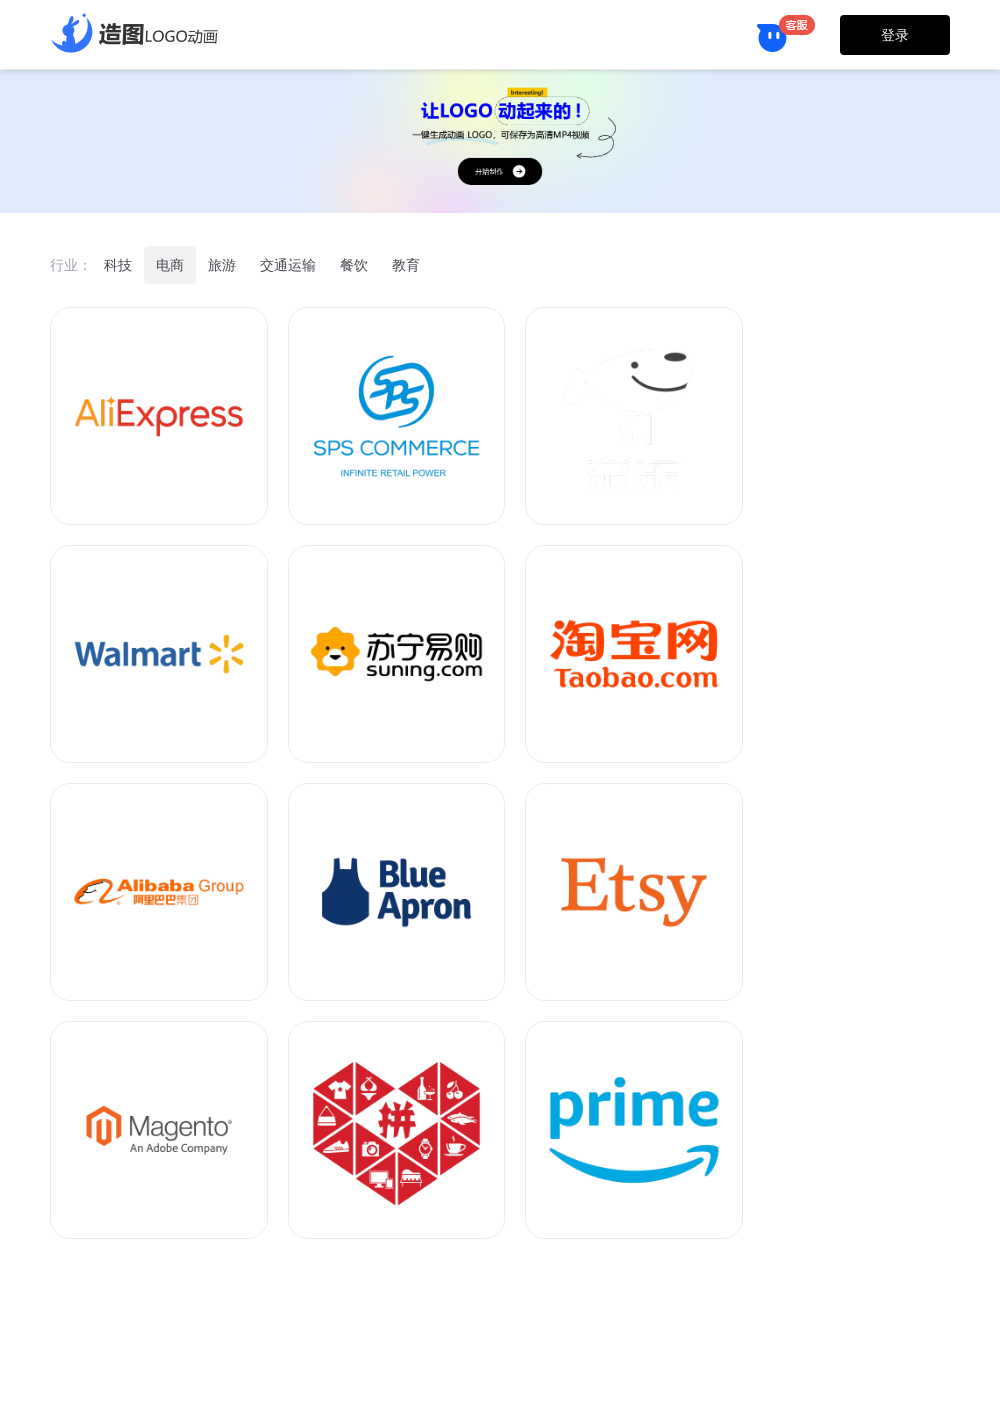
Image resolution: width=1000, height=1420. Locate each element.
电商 (170, 265)
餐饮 (354, 265)
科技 (118, 265)
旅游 (222, 265)
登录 (895, 35)
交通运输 (288, 265)
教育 (406, 265)
